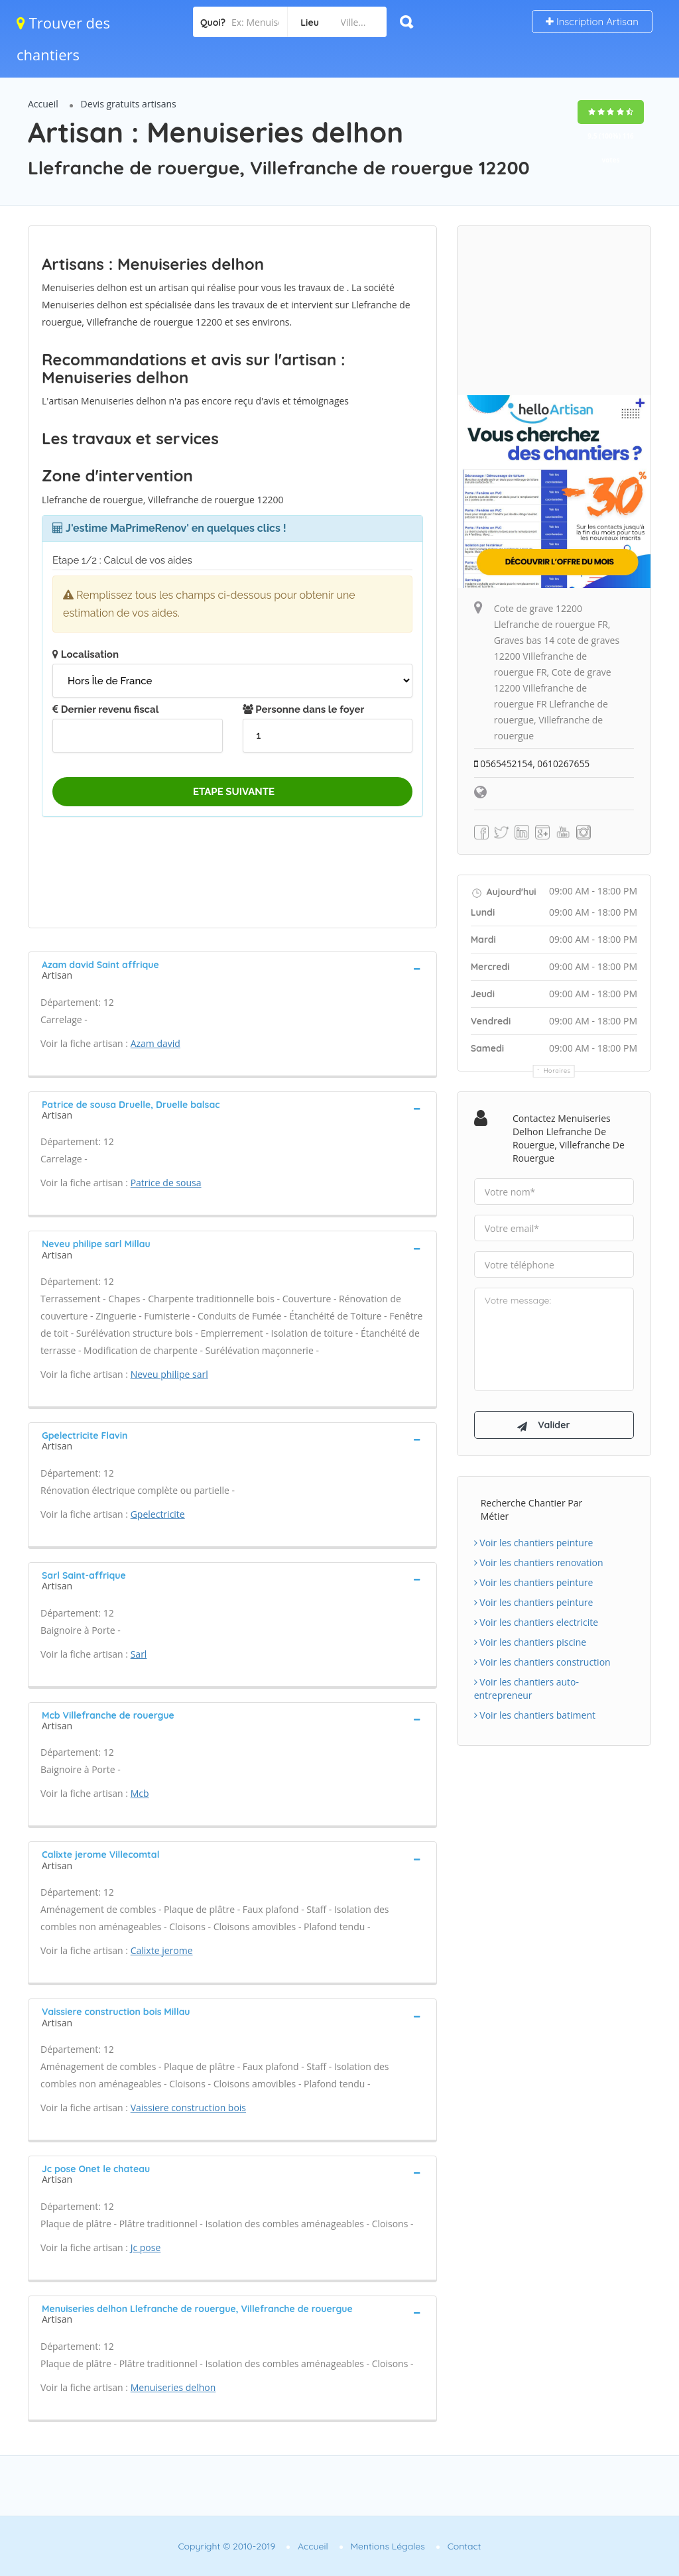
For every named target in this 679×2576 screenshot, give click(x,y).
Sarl (139, 1654)
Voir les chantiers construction (542, 1663)
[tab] (232, 968)
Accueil (43, 103)
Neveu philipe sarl (169, 1374)
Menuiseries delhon (173, 2387)
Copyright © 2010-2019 (226, 2546)
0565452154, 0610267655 (532, 763)
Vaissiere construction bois (188, 2107)
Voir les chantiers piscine (530, 1643)
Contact (464, 2546)
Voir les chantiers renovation (538, 1564)
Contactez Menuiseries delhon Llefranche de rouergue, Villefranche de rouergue (569, 1138)
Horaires (557, 1070)
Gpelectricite (158, 1514)
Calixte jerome (162, 1950)
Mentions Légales (388, 2546)
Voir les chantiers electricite (536, 1623)
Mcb (140, 1793)
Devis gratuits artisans (128, 103)
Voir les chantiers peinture (533, 1544)
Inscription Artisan (592, 21)
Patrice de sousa (166, 1182)
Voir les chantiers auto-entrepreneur (526, 1690)
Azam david (155, 1043)
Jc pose (146, 2247)
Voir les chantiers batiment (534, 1716)
